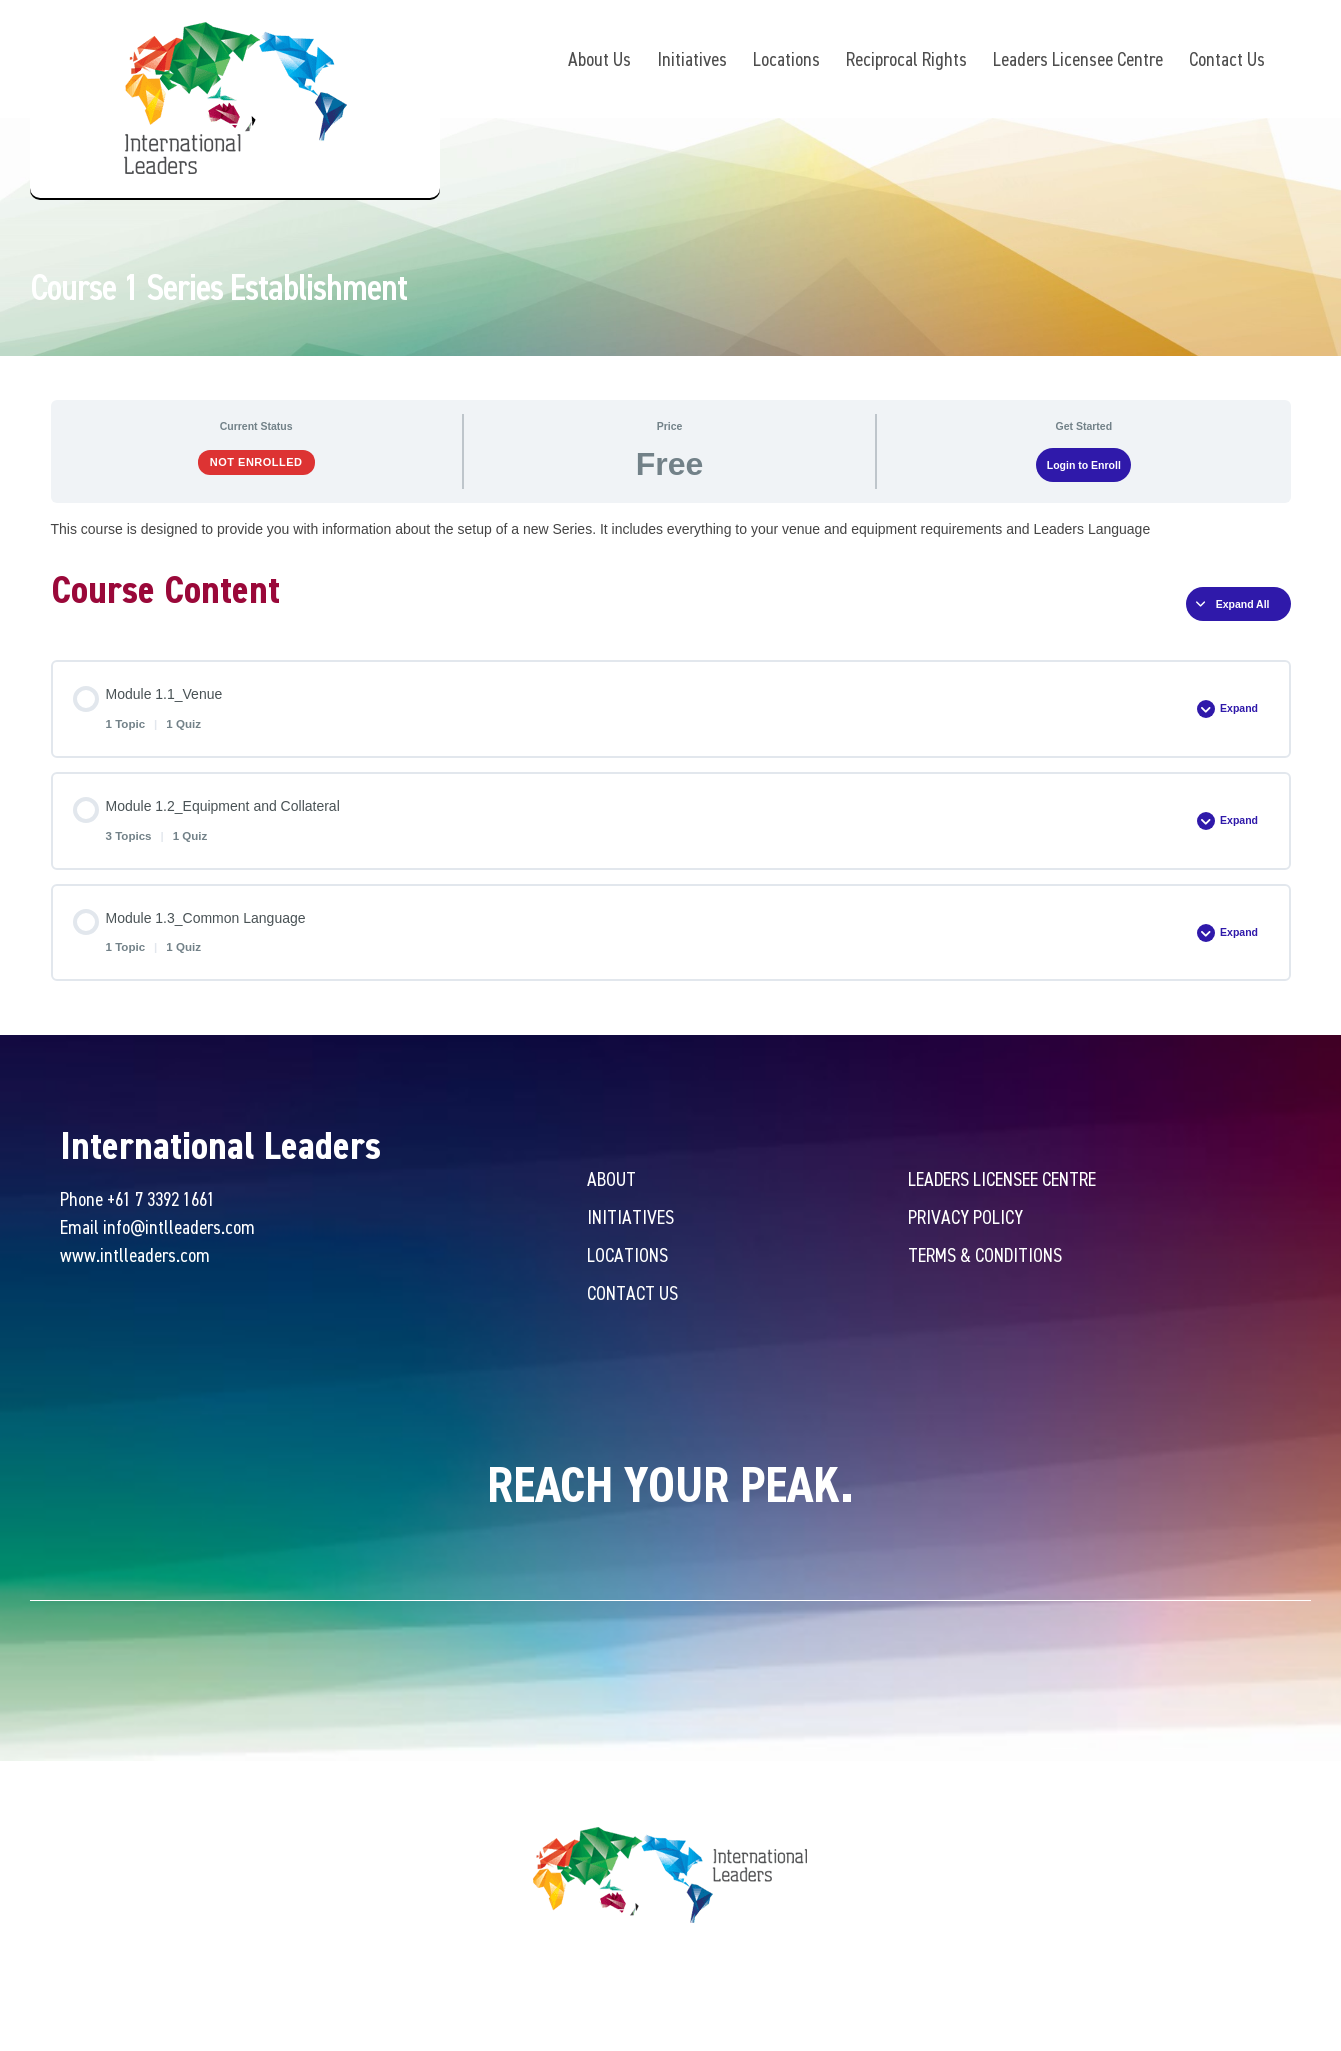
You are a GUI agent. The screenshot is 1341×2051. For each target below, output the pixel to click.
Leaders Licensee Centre (1078, 58)
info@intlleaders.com (179, 1229)
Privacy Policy (965, 1219)
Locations (786, 58)
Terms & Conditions (985, 1257)
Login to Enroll (1084, 467)
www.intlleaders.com (135, 1257)
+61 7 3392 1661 (161, 1201)
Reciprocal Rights (906, 58)
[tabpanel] (671, 532)
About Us (599, 58)
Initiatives (692, 58)
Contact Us (1227, 58)
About (611, 1181)
